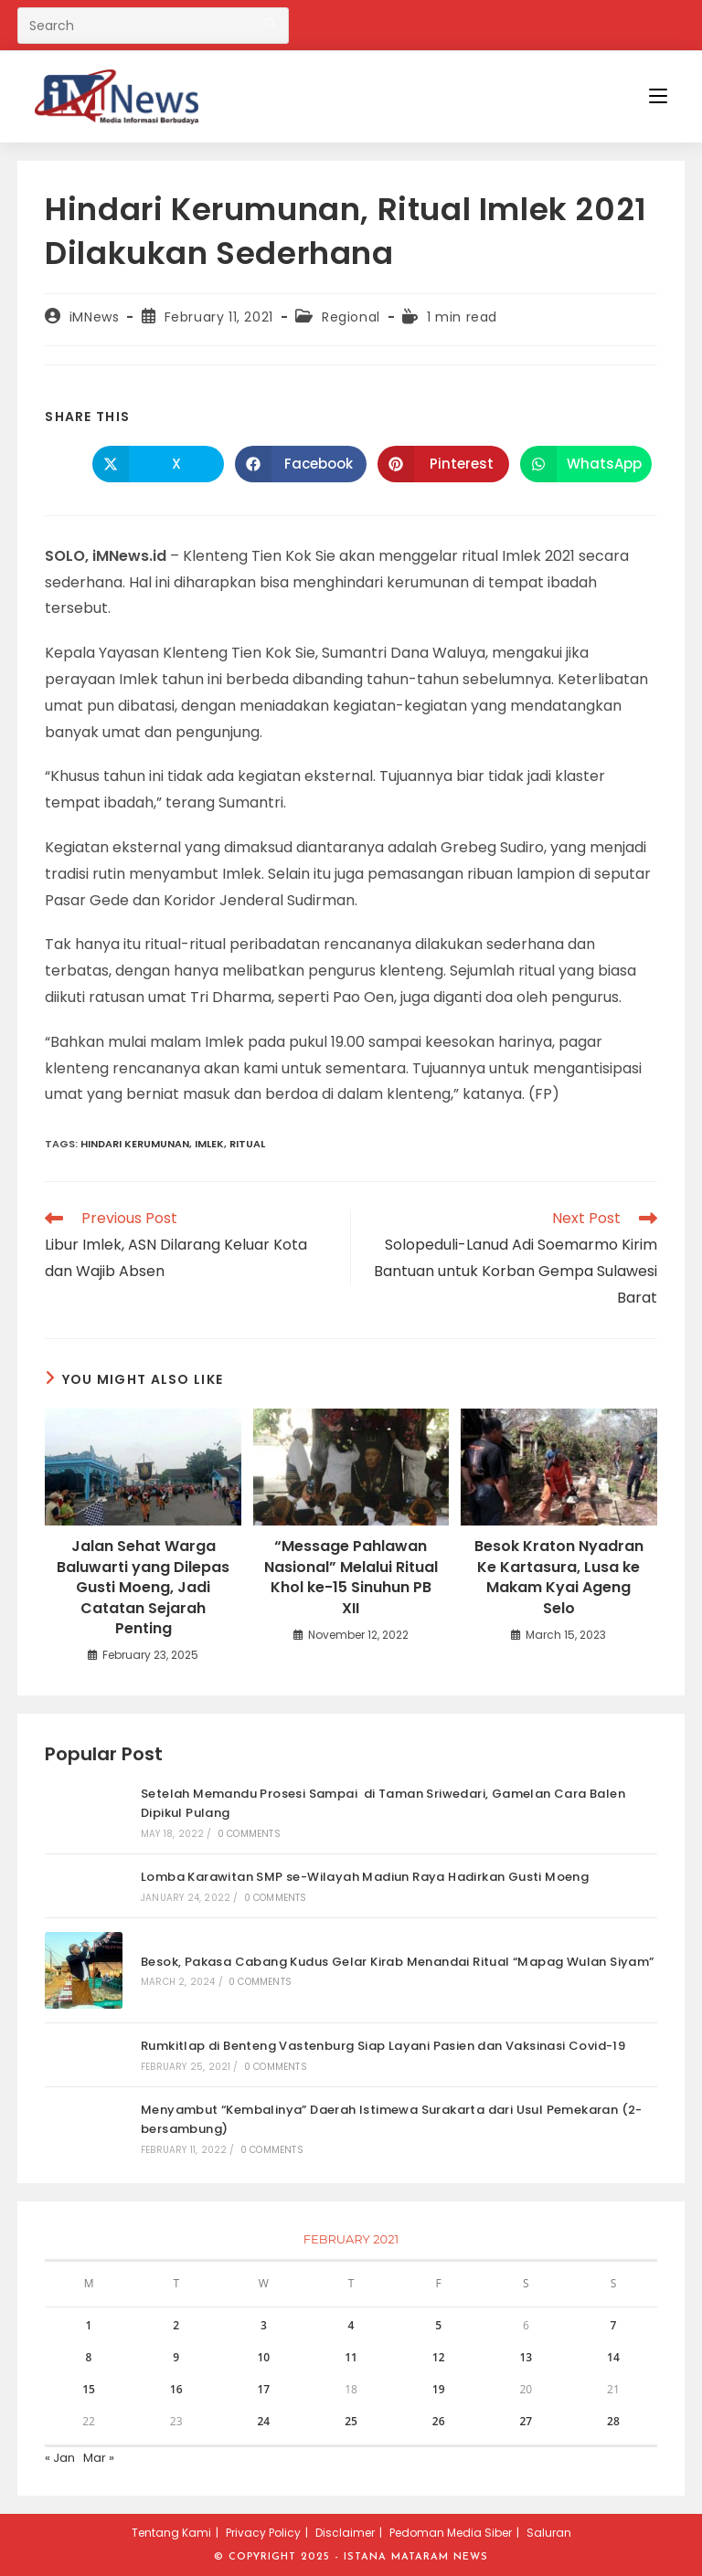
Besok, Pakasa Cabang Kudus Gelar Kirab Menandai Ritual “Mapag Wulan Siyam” (397, 1961)
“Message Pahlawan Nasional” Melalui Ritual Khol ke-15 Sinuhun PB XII (351, 1577)
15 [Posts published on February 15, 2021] (88, 2389)
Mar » (98, 2457)
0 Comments (249, 1834)
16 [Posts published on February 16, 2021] (176, 2389)
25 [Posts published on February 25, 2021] (351, 2421)
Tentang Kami (171, 2532)
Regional (351, 317)
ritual (247, 1143)
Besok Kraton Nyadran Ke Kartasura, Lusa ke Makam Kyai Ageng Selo (559, 1577)
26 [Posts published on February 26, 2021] (438, 2421)
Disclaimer (345, 2532)
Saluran (548, 2532)
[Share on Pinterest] (443, 464)
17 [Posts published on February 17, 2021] (263, 2389)
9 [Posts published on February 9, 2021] (176, 2357)
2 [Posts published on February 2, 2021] (176, 2325)
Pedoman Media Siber (450, 2532)
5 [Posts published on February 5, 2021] (438, 2325)
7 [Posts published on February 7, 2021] (614, 2325)
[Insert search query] (153, 25)
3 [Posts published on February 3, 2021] (264, 2325)
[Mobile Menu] (658, 96)
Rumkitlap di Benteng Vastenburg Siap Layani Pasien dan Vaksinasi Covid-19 (383, 2045)
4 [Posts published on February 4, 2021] (351, 2325)
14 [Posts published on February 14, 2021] (613, 2357)
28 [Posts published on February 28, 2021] (613, 2421)
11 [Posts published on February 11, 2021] (351, 2357)
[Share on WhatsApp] (586, 464)
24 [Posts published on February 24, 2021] (263, 2421)
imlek (209, 1143)
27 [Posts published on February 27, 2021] (525, 2421)
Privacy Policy (263, 2532)
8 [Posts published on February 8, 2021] (89, 2357)
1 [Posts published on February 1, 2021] (89, 2325)
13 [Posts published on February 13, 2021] (525, 2357)
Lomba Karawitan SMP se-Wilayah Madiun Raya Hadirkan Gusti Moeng (365, 1876)
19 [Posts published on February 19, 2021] (438, 2389)
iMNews (94, 317)
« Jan (60, 2457)
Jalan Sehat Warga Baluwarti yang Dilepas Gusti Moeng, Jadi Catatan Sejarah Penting (143, 1587)
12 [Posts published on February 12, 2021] (438, 2357)
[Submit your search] (270, 23)
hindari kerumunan (134, 1143)
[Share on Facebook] (301, 464)
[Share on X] (158, 464)
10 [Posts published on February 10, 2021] (263, 2357)
